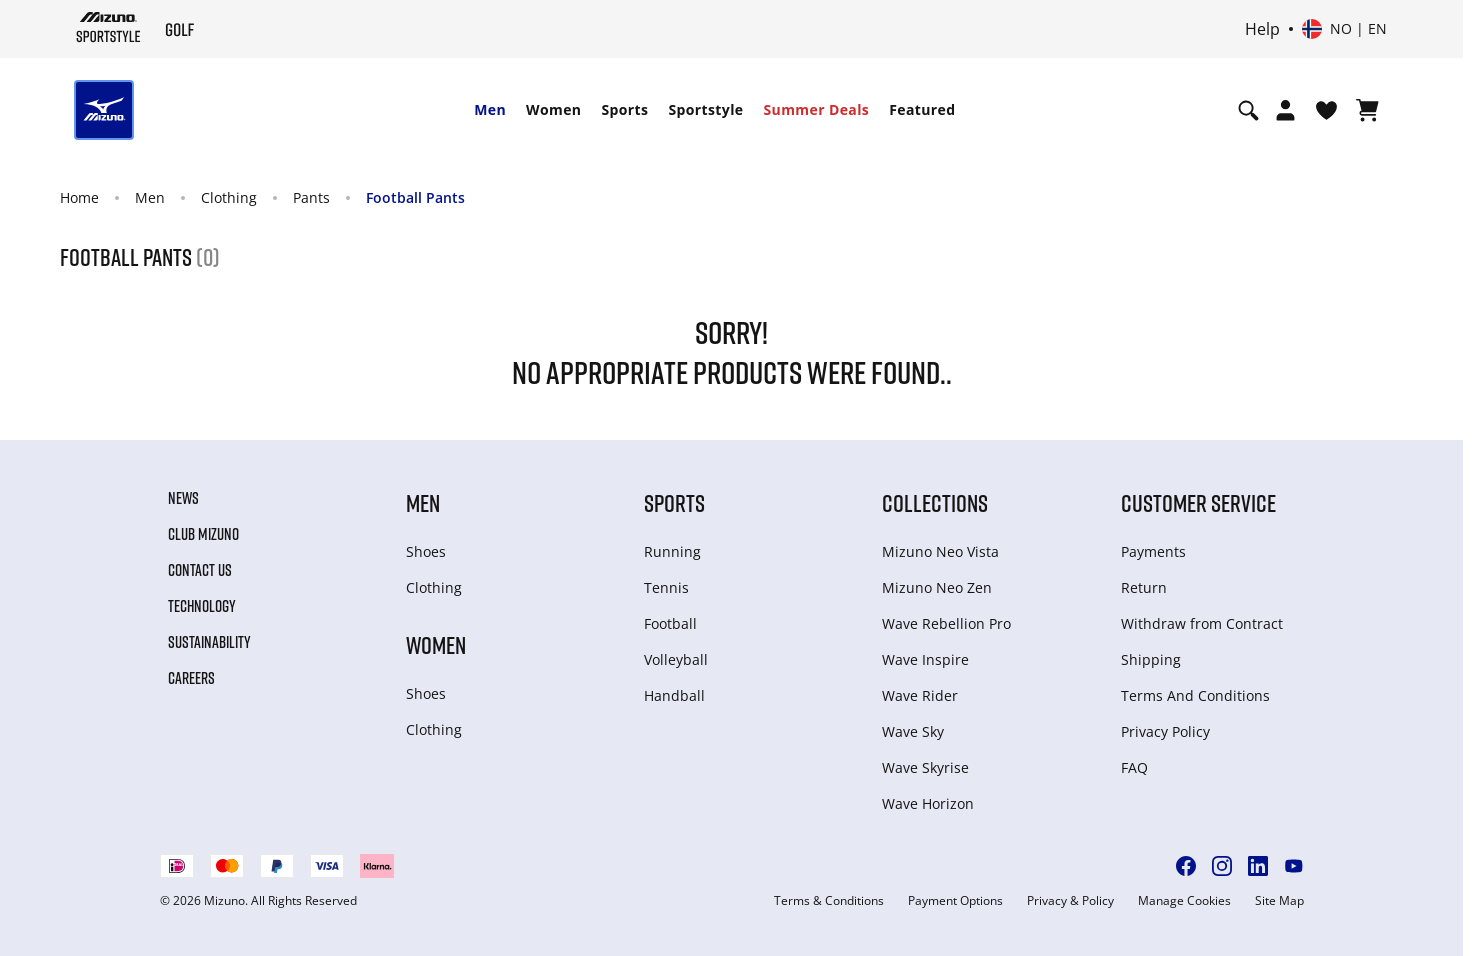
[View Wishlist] (1326, 110)
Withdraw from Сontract (1202, 623)
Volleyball (676, 659)
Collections (935, 502)
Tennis (666, 587)
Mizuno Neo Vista (940, 551)
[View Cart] (1367, 110)
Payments (1153, 551)
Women (553, 109)
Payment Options (955, 901)
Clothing (229, 197)
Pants (311, 197)
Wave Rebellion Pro (946, 623)
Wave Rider (920, 695)
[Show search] (1248, 110)
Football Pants (415, 197)
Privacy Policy (1165, 731)
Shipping (1151, 659)
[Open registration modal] (1285, 110)
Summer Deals (817, 109)
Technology (202, 606)
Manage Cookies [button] (1184, 901)
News (183, 498)
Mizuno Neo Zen (937, 587)
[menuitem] (490, 110)
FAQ (1134, 767)
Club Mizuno (203, 534)
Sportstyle (705, 109)
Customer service (1198, 502)
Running (672, 551)
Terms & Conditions (829, 901)
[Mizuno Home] (108, 27)
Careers (191, 678)
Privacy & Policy (1070, 901)
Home (79, 197)
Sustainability (209, 642)
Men (490, 109)
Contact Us (200, 570)
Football (670, 623)
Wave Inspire (925, 659)
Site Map (1279, 901)
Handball (674, 695)
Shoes (426, 551)
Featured (922, 109)
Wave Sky (913, 731)
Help (1262, 29)
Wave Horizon (928, 803)
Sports (624, 109)
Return (1144, 587)
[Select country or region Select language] (1344, 29)
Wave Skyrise (925, 767)
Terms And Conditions (1195, 695)
